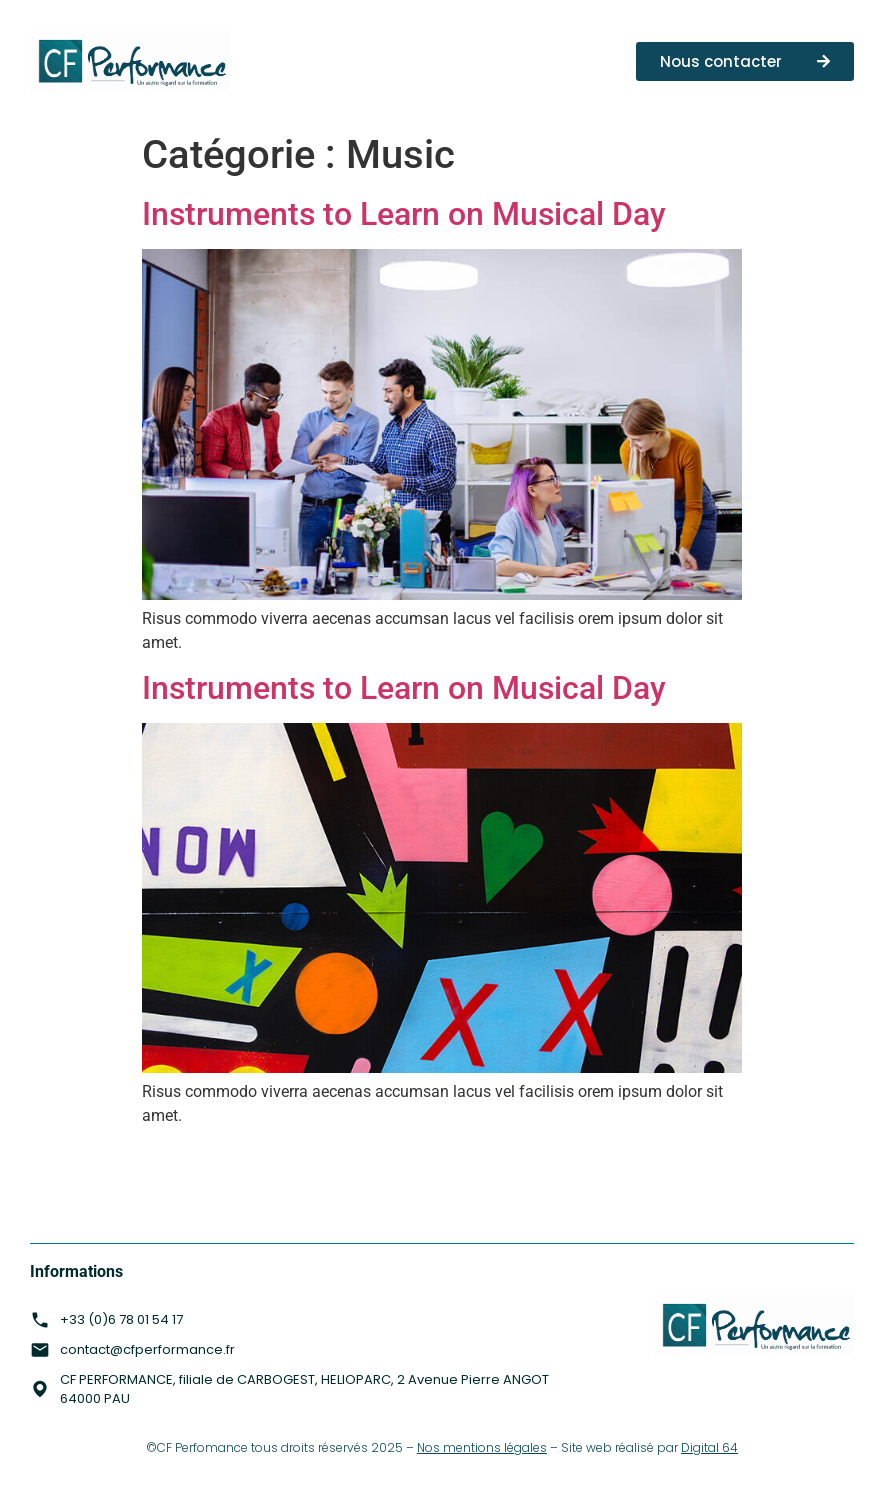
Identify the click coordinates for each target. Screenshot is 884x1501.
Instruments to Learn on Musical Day (404, 214)
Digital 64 (709, 1447)
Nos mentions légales (482, 1447)
